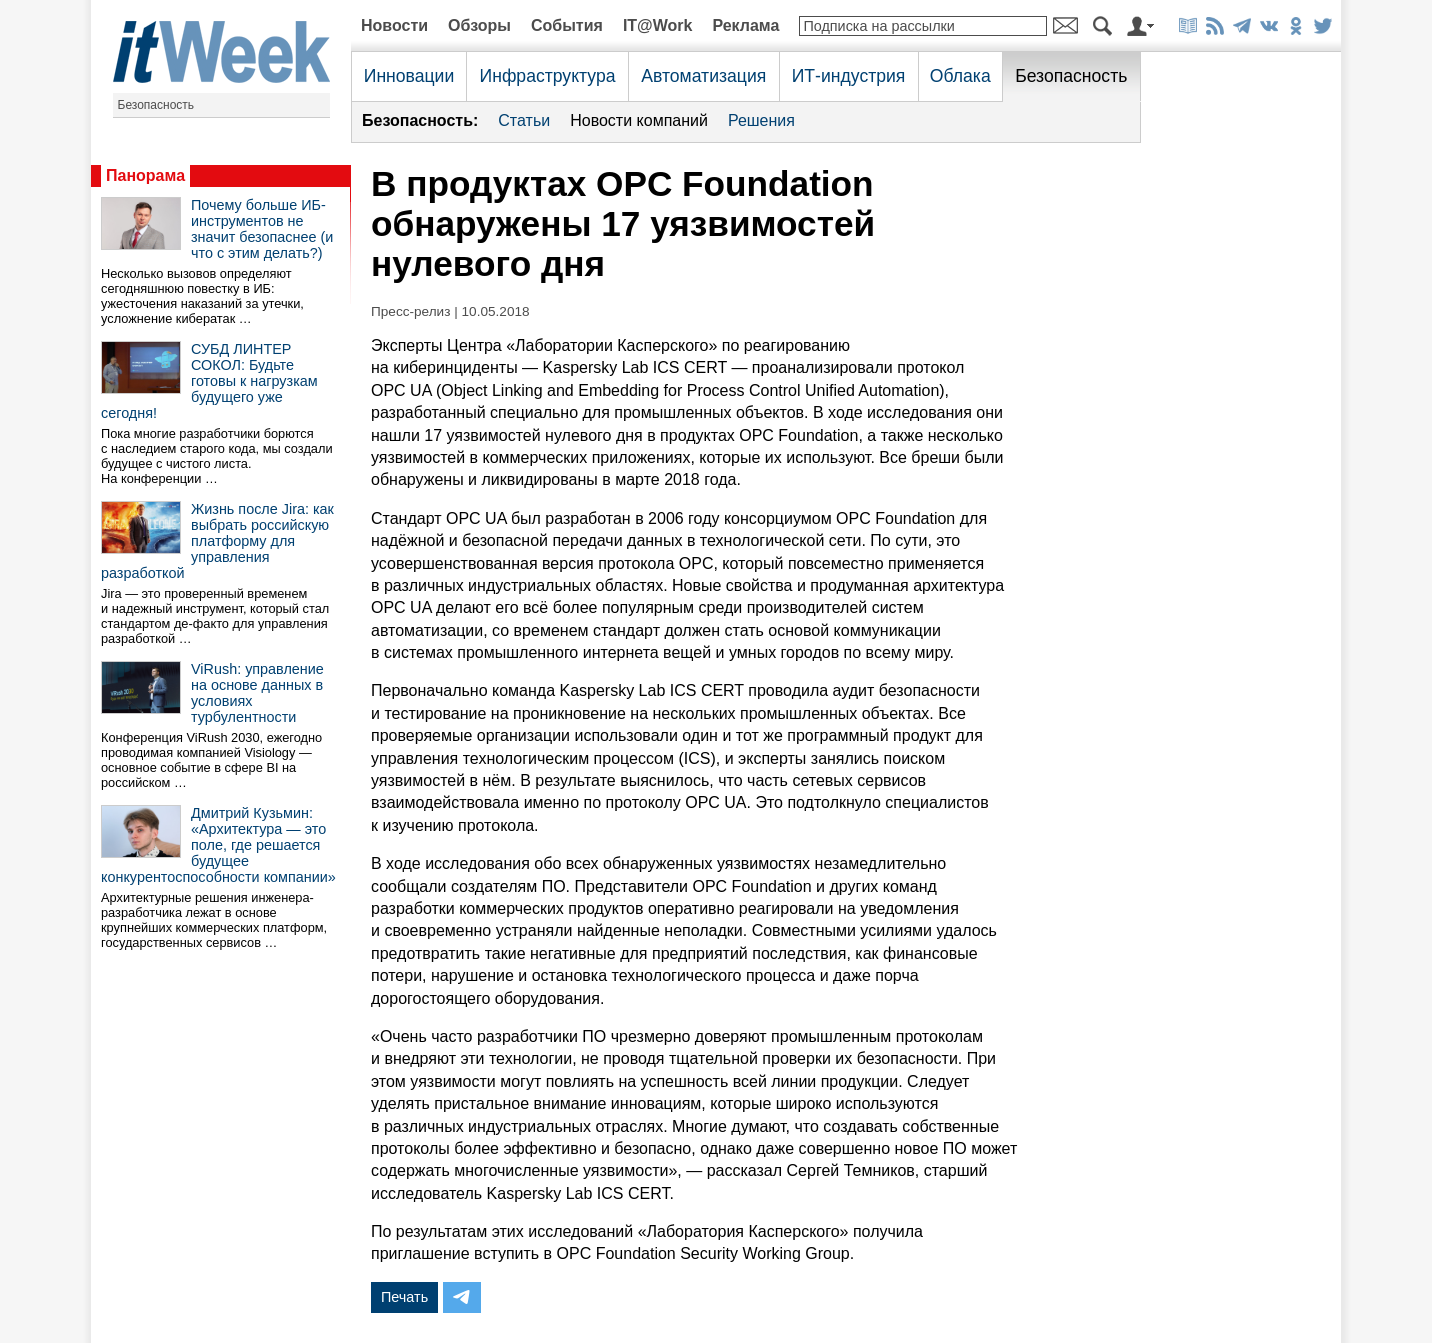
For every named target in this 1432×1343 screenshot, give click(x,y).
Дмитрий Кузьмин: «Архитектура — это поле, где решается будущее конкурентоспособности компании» (218, 845)
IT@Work (658, 25)
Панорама (145, 175)
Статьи (524, 120)
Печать (404, 1297)
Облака (960, 76)
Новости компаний (639, 120)
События (567, 25)
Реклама (745, 25)
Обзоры (479, 25)
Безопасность (156, 105)
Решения (761, 120)
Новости (394, 25)
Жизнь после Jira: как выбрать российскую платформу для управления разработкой (217, 541)
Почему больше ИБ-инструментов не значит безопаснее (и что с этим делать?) (262, 229)
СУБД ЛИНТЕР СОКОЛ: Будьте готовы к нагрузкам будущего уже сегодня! (209, 381)
